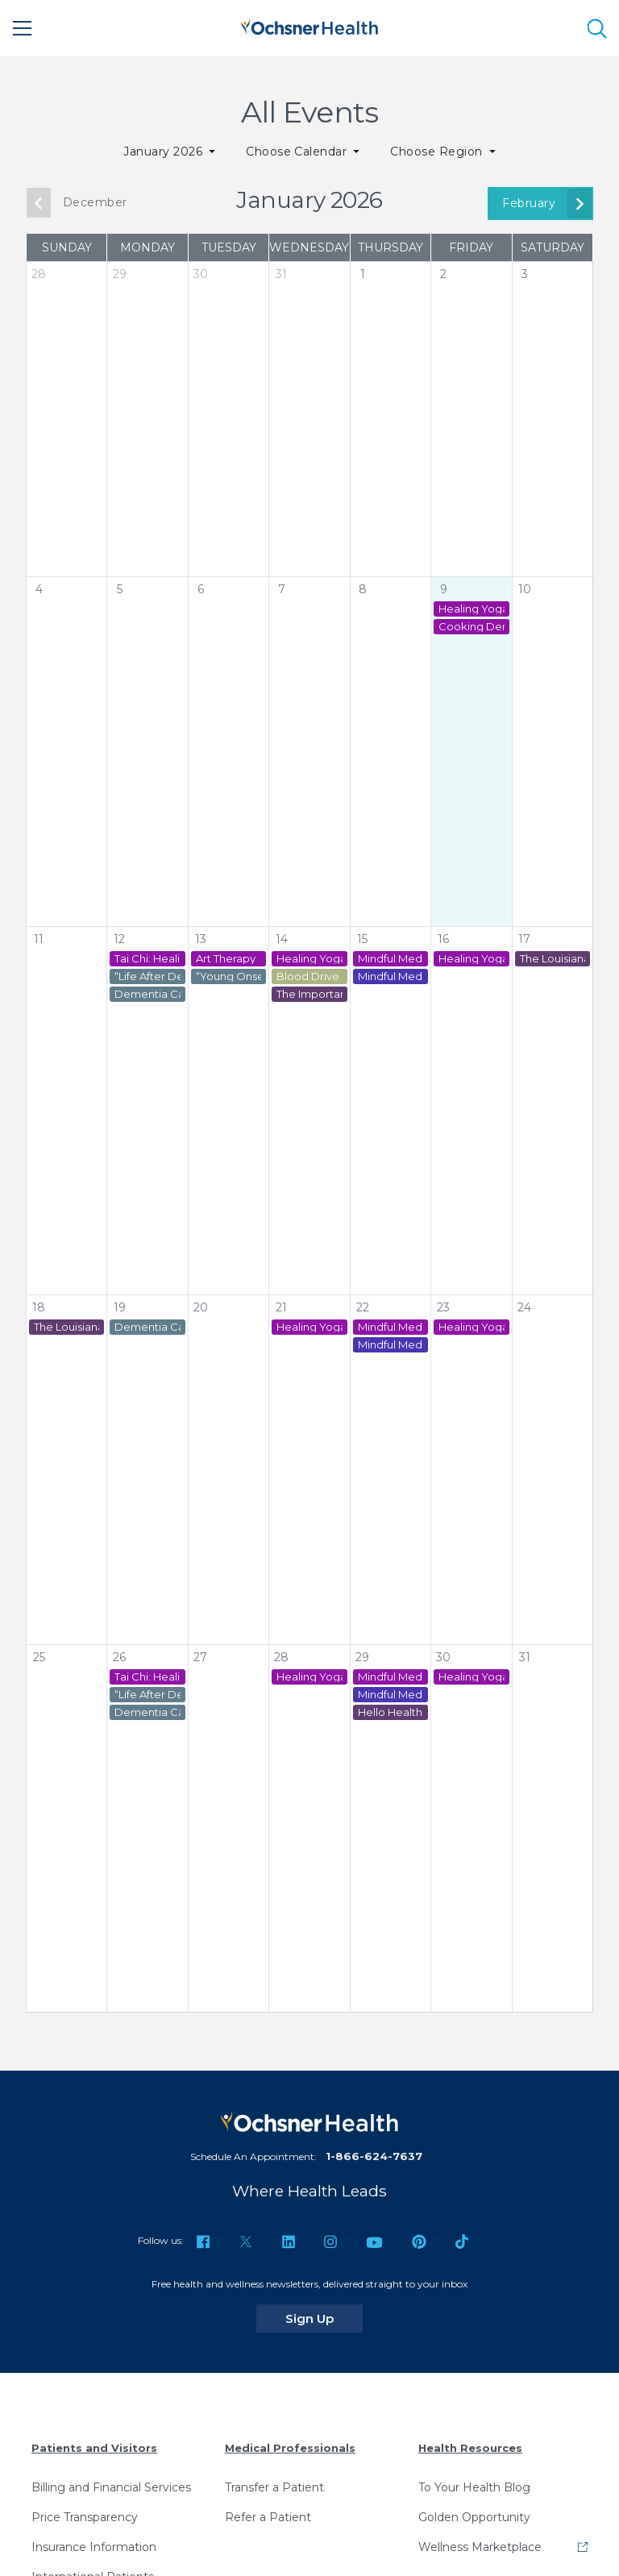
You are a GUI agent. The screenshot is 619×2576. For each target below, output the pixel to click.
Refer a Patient (268, 2517)
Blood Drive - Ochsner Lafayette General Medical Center (309, 976)
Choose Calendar (298, 151)
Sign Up (324, 2318)
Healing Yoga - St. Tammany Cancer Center (471, 609)
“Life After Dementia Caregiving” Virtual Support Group (147, 976)
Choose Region (438, 151)
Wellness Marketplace (480, 2547)
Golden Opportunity (474, 2517)
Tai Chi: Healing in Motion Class (147, 959)
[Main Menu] (22, 28)
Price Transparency (84, 2517)
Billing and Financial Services (111, 2487)
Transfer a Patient (274, 2487)
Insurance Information (93, 2547)
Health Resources (470, 2447)
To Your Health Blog (474, 2487)
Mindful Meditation (390, 959)
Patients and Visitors (94, 2447)
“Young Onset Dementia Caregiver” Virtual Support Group (228, 976)
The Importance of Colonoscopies (309, 994)
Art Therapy (225, 959)
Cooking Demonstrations (471, 626)
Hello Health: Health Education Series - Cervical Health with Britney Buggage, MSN (390, 1712)
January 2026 (164, 151)
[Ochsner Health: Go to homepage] (309, 25)
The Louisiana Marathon (552, 959)
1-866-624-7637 (374, 2156)
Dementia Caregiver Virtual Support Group (147, 994)
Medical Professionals (290, 2447)
